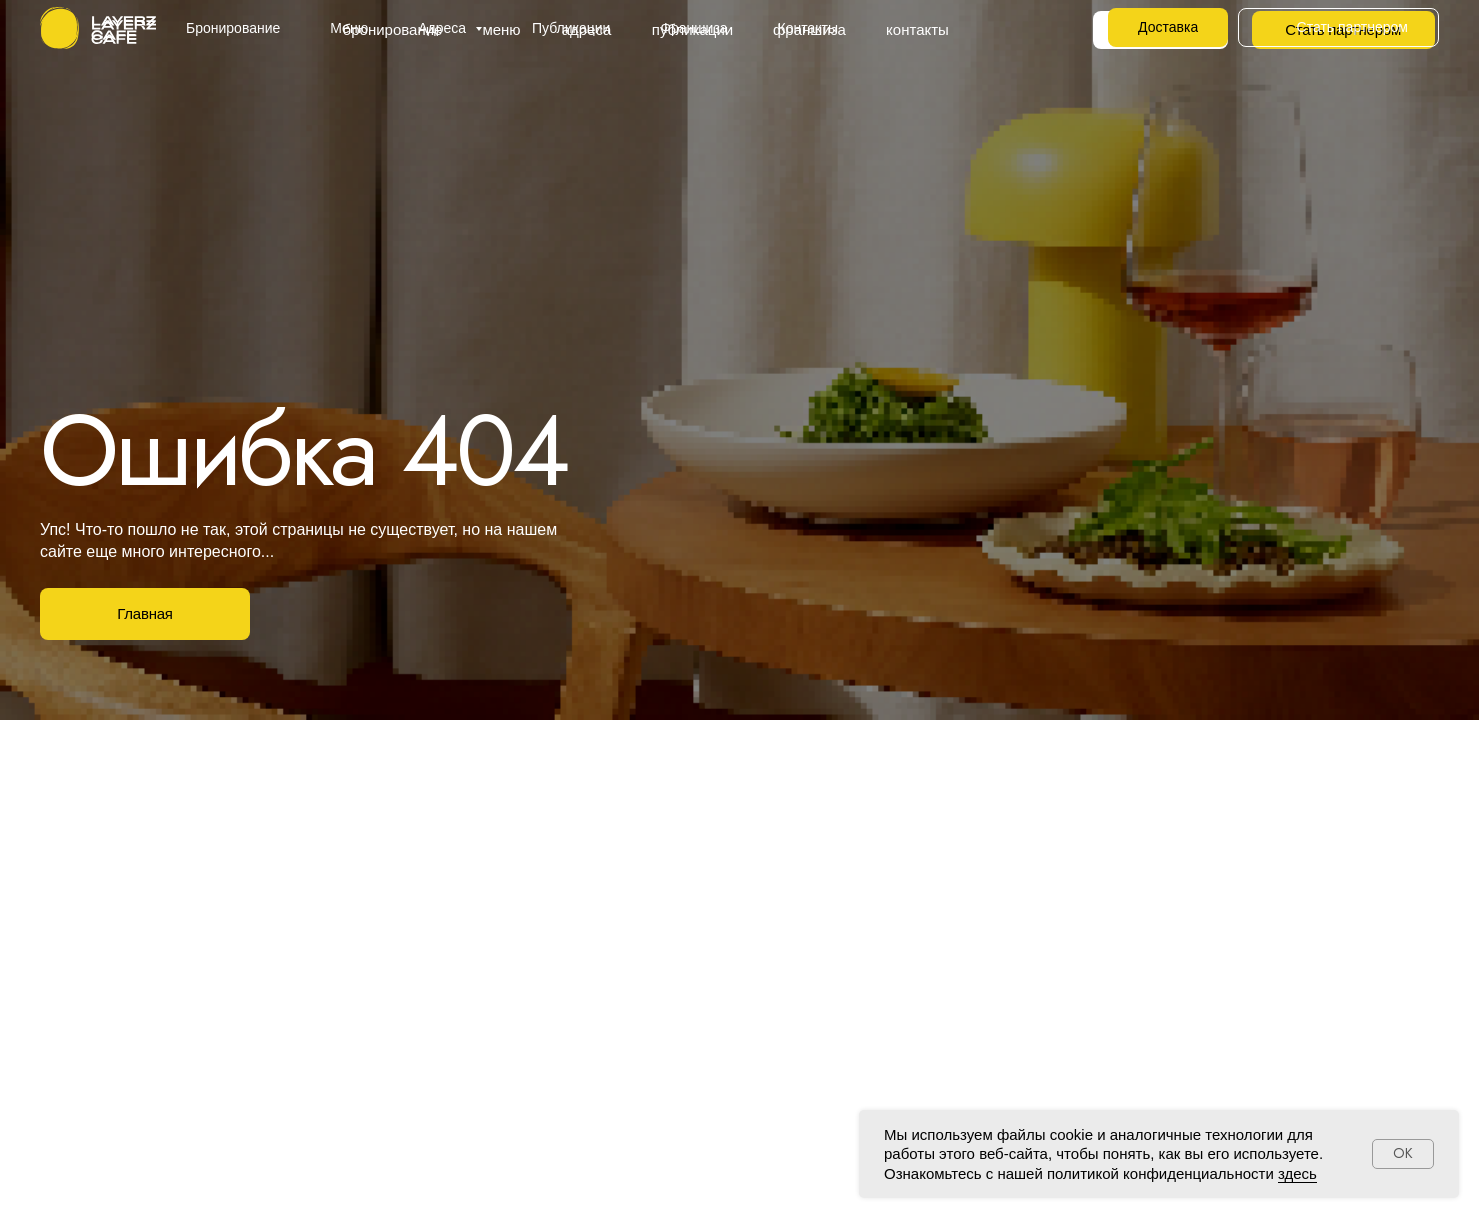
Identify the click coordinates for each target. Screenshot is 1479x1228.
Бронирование (233, 28)
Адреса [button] (444, 28)
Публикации (571, 28)
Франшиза (693, 28)
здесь (1297, 1173)
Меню (349, 28)
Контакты (808, 28)
